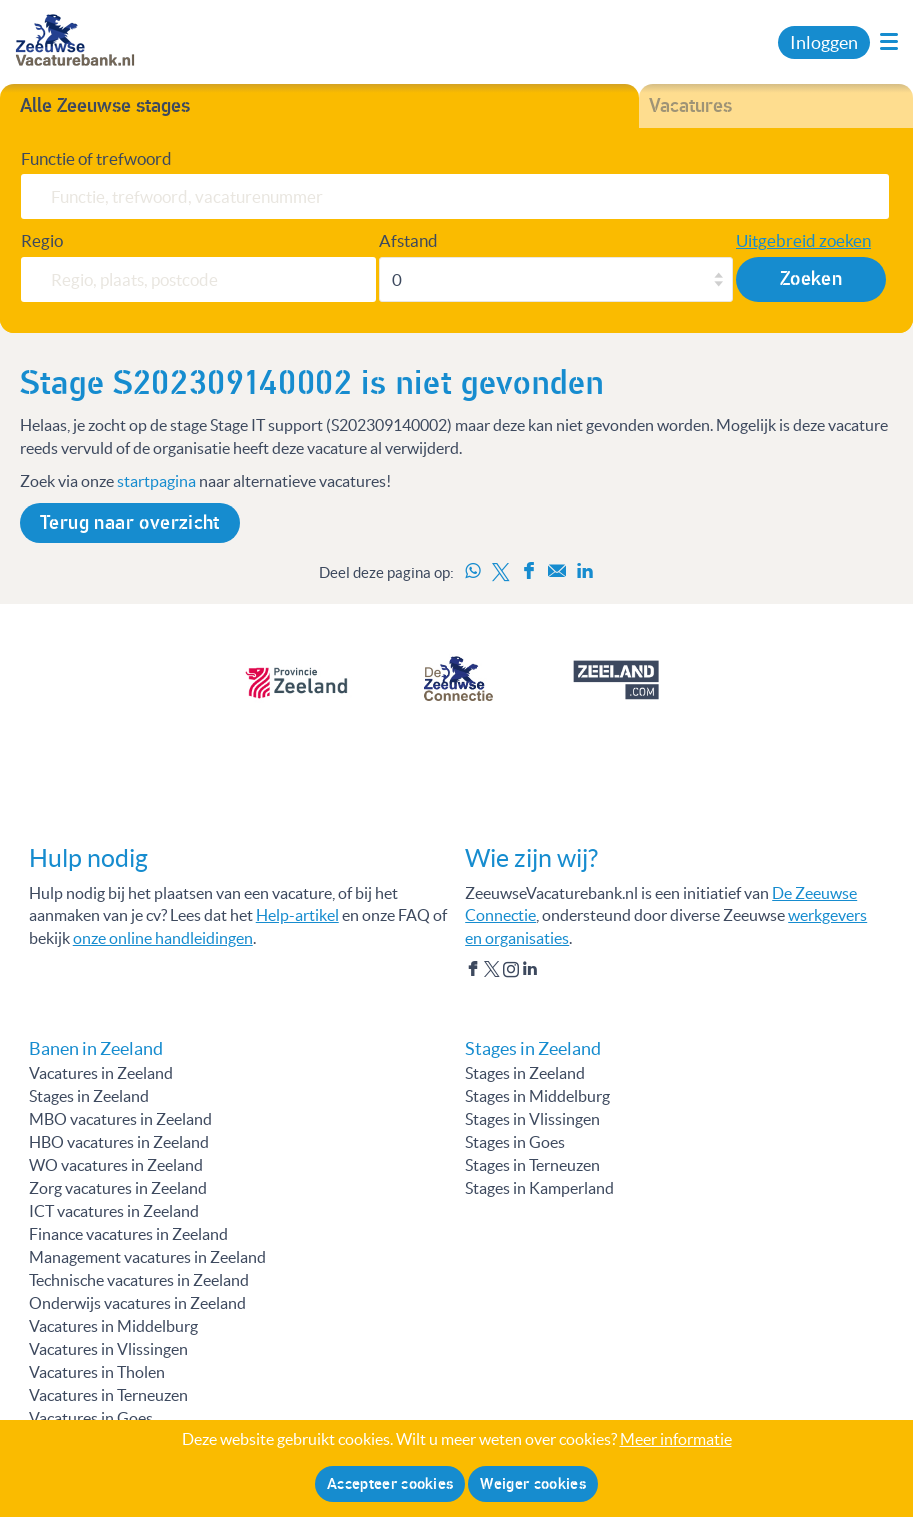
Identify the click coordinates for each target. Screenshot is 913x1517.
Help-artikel (297, 915)
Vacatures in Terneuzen (108, 1395)
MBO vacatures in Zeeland (120, 1119)
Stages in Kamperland (539, 1188)
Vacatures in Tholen (97, 1372)
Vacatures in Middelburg (113, 1326)
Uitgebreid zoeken (803, 240)
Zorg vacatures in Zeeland (118, 1188)
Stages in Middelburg (537, 1096)
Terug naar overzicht (130, 523)
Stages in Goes (515, 1142)
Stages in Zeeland (89, 1096)
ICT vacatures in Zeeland (114, 1211)
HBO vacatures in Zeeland (119, 1142)
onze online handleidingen (163, 938)
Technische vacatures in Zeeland (139, 1280)
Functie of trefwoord (96, 158)
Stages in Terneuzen (532, 1165)
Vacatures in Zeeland (101, 1073)
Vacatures (690, 106)
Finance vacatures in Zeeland (128, 1234)
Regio (42, 240)
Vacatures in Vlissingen (108, 1349)
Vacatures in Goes (91, 1418)
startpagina (156, 481)
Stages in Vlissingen (532, 1119)
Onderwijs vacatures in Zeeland (137, 1303)
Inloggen (824, 42)
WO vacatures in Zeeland (116, 1165)
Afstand (408, 240)
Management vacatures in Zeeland (147, 1257)
